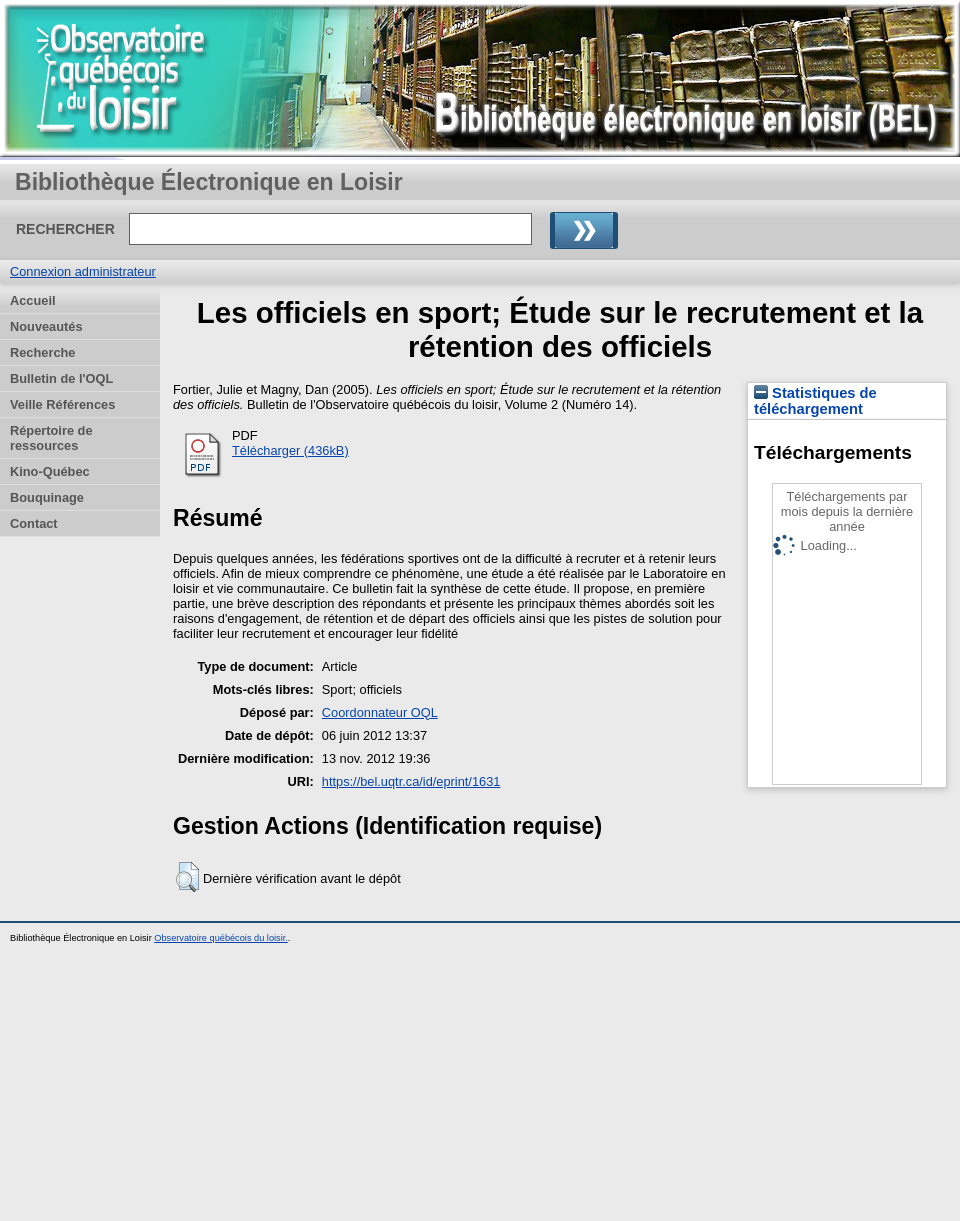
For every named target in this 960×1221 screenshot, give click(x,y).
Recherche (42, 352)
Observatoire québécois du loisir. (221, 938)
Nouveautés (46, 326)
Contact (34, 523)
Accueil (33, 300)
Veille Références (62, 404)
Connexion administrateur (83, 271)
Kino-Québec (50, 471)
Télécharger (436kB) (290, 450)
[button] (187, 877)
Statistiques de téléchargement (815, 401)
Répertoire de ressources (51, 438)
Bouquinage (47, 497)
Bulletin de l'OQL (61, 378)
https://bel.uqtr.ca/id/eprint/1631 (411, 781)
